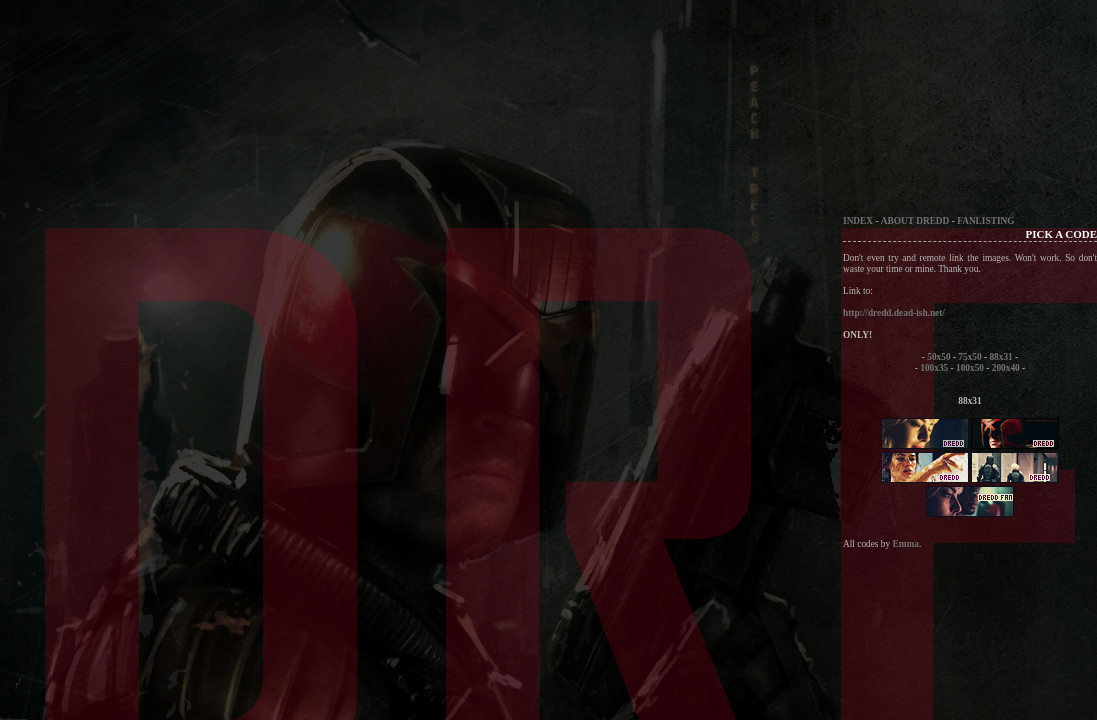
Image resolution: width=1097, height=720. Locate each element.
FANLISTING (985, 221)
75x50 (969, 357)
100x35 (934, 368)
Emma (905, 544)
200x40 (1006, 368)
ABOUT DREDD (915, 221)
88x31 (1000, 357)
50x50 (938, 357)
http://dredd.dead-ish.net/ (894, 313)
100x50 (970, 368)
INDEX (858, 221)
